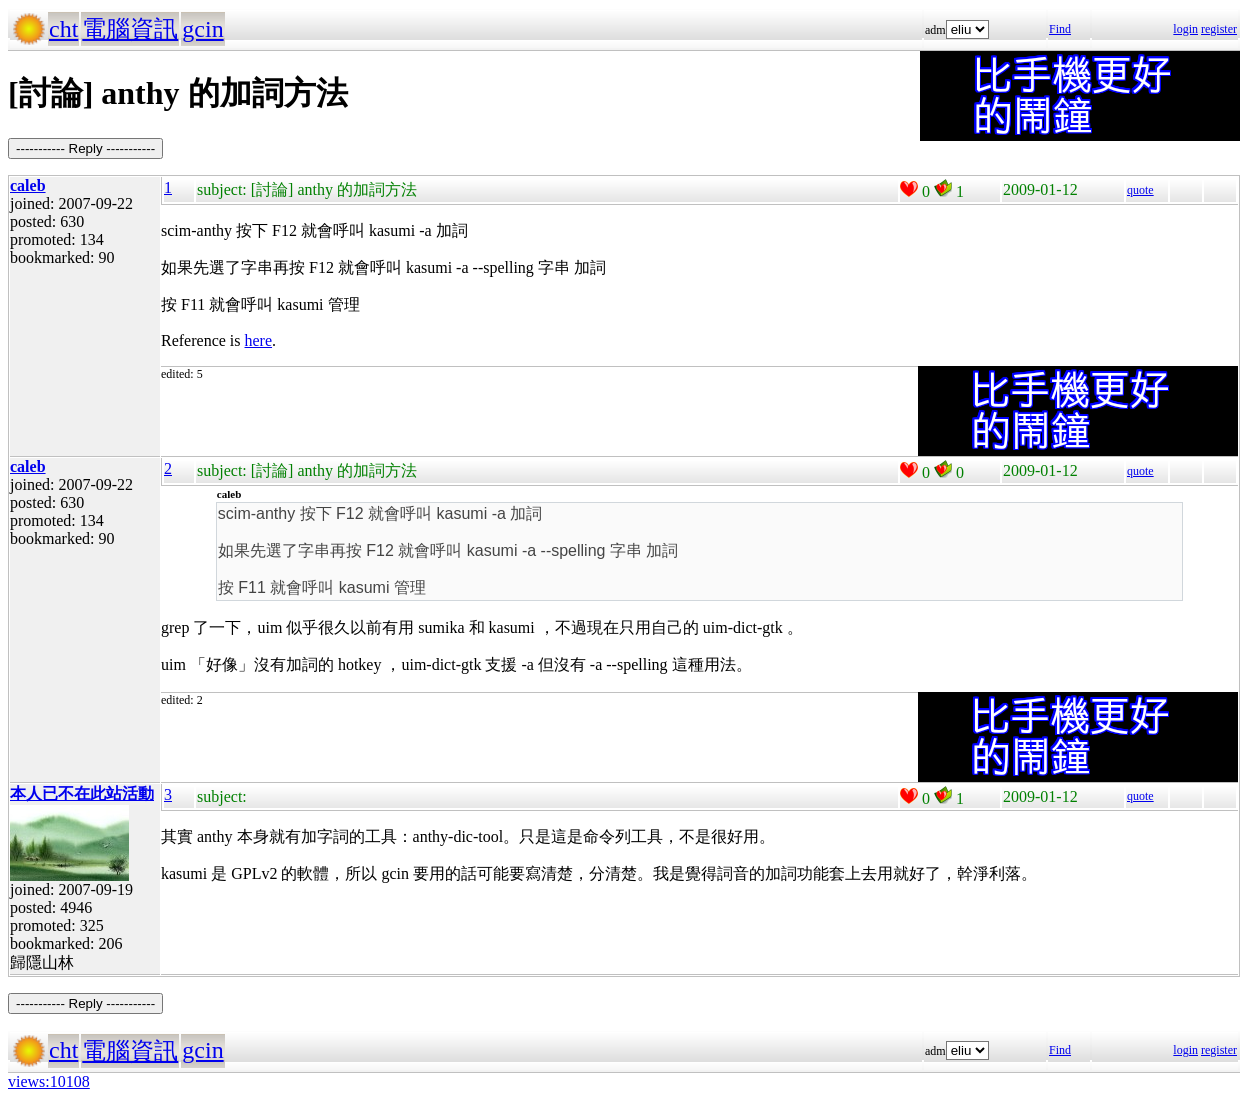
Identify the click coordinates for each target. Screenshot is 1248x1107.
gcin (202, 29)
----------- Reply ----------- (85, 148)
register (1219, 29)
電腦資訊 (130, 29)
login (1185, 29)
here (259, 340)
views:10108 (49, 1081)
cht (63, 29)
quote (1140, 190)
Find (1060, 29)
